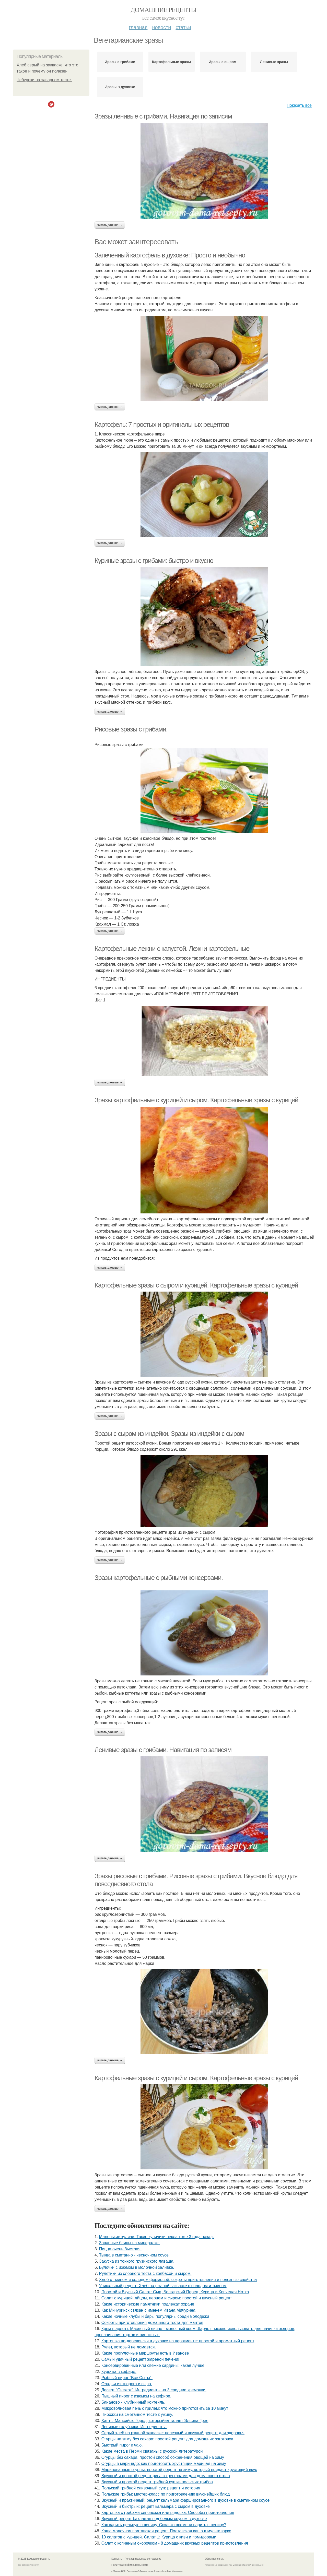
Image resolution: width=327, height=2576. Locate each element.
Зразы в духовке (120, 87)
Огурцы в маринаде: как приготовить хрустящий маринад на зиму (163, 2463)
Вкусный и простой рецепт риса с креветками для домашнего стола (165, 2476)
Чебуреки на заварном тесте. (44, 80)
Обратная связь (214, 2558)
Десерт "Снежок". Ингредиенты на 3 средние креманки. (153, 2390)
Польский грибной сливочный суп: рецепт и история (150, 2488)
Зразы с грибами (120, 62)
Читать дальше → (109, 225)
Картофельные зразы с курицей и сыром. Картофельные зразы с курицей (196, 2078)
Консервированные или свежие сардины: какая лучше (152, 2365)
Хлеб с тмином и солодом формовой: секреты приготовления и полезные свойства (178, 2279)
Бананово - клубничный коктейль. (133, 2402)
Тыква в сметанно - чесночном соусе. (134, 2255)
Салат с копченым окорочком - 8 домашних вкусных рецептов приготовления (174, 2543)
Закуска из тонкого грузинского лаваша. (136, 2261)
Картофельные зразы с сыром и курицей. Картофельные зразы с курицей (196, 1285)
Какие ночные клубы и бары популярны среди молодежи (155, 2316)
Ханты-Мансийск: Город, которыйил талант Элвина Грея (154, 2420)
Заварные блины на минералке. (129, 2243)
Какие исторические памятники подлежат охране (147, 2304)
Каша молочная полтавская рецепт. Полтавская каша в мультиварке (166, 2531)
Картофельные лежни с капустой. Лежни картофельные (172, 948)
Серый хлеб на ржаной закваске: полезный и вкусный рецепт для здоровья (172, 2433)
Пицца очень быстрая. (120, 2249)
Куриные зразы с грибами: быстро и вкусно (154, 560)
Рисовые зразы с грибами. (131, 729)
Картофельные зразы (171, 62)
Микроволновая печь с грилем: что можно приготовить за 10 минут (164, 2408)
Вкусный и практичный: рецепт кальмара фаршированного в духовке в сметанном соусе (185, 2500)
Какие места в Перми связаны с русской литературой (152, 2451)
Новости (161, 27)
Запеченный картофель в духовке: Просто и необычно (170, 255)
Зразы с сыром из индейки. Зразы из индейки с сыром (169, 1433)
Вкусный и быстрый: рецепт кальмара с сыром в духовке (155, 2506)
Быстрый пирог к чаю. (122, 2445)
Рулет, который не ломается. (128, 2347)
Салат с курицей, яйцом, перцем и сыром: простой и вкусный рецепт (166, 2298)
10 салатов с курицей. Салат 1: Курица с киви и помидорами (158, 2537)
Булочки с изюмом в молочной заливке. (136, 2267)
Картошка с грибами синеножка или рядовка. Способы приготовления (167, 2512)
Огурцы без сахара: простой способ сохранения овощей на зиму (162, 2457)
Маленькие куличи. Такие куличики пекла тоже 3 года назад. (156, 2237)
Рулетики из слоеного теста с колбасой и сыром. (145, 2273)
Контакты (116, 2558)
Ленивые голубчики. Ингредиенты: (134, 2427)
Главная (138, 27)
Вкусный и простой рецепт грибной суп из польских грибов (157, 2482)
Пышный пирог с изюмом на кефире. (136, 2396)
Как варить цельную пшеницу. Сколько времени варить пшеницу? (163, 2525)
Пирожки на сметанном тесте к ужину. (137, 2414)
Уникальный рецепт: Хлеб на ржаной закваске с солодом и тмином (163, 2286)
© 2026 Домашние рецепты (34, 2558)
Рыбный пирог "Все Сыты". (127, 2378)
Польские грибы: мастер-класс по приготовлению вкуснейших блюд (165, 2494)
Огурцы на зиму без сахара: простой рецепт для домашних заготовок (167, 2439)
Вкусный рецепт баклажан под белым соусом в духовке (154, 2518)
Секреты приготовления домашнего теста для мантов (152, 2322)
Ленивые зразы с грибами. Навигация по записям (163, 1750)
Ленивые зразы (274, 62)
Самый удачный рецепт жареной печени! (140, 2359)
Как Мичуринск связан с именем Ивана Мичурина (148, 2310)
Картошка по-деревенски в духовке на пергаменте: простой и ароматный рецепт (177, 2341)
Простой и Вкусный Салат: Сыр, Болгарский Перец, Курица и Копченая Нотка (175, 2292)
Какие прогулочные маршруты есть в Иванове (145, 2353)
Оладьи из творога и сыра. (126, 2384)
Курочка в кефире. (118, 2371)
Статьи (183, 27)
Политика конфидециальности (129, 2564)
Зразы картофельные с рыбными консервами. (159, 1577)
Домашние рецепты (163, 10)
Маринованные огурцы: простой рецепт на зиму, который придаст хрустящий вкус (179, 2469)
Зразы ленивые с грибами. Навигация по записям (163, 116)
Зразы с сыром (223, 62)
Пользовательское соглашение (143, 2558)
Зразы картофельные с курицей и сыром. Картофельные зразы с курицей (196, 1100)
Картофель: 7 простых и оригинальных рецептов (162, 424)
